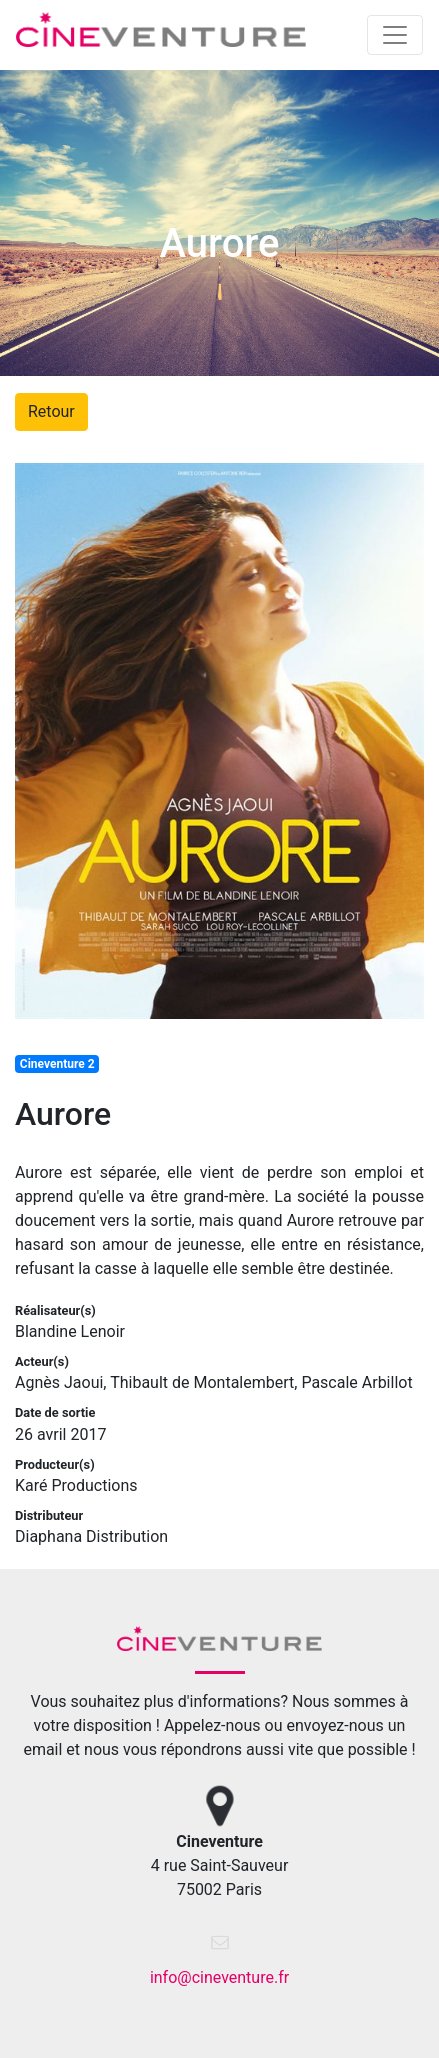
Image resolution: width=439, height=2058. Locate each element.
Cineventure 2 (57, 1064)
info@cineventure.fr (219, 1977)
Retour (51, 411)
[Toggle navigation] (395, 35)
